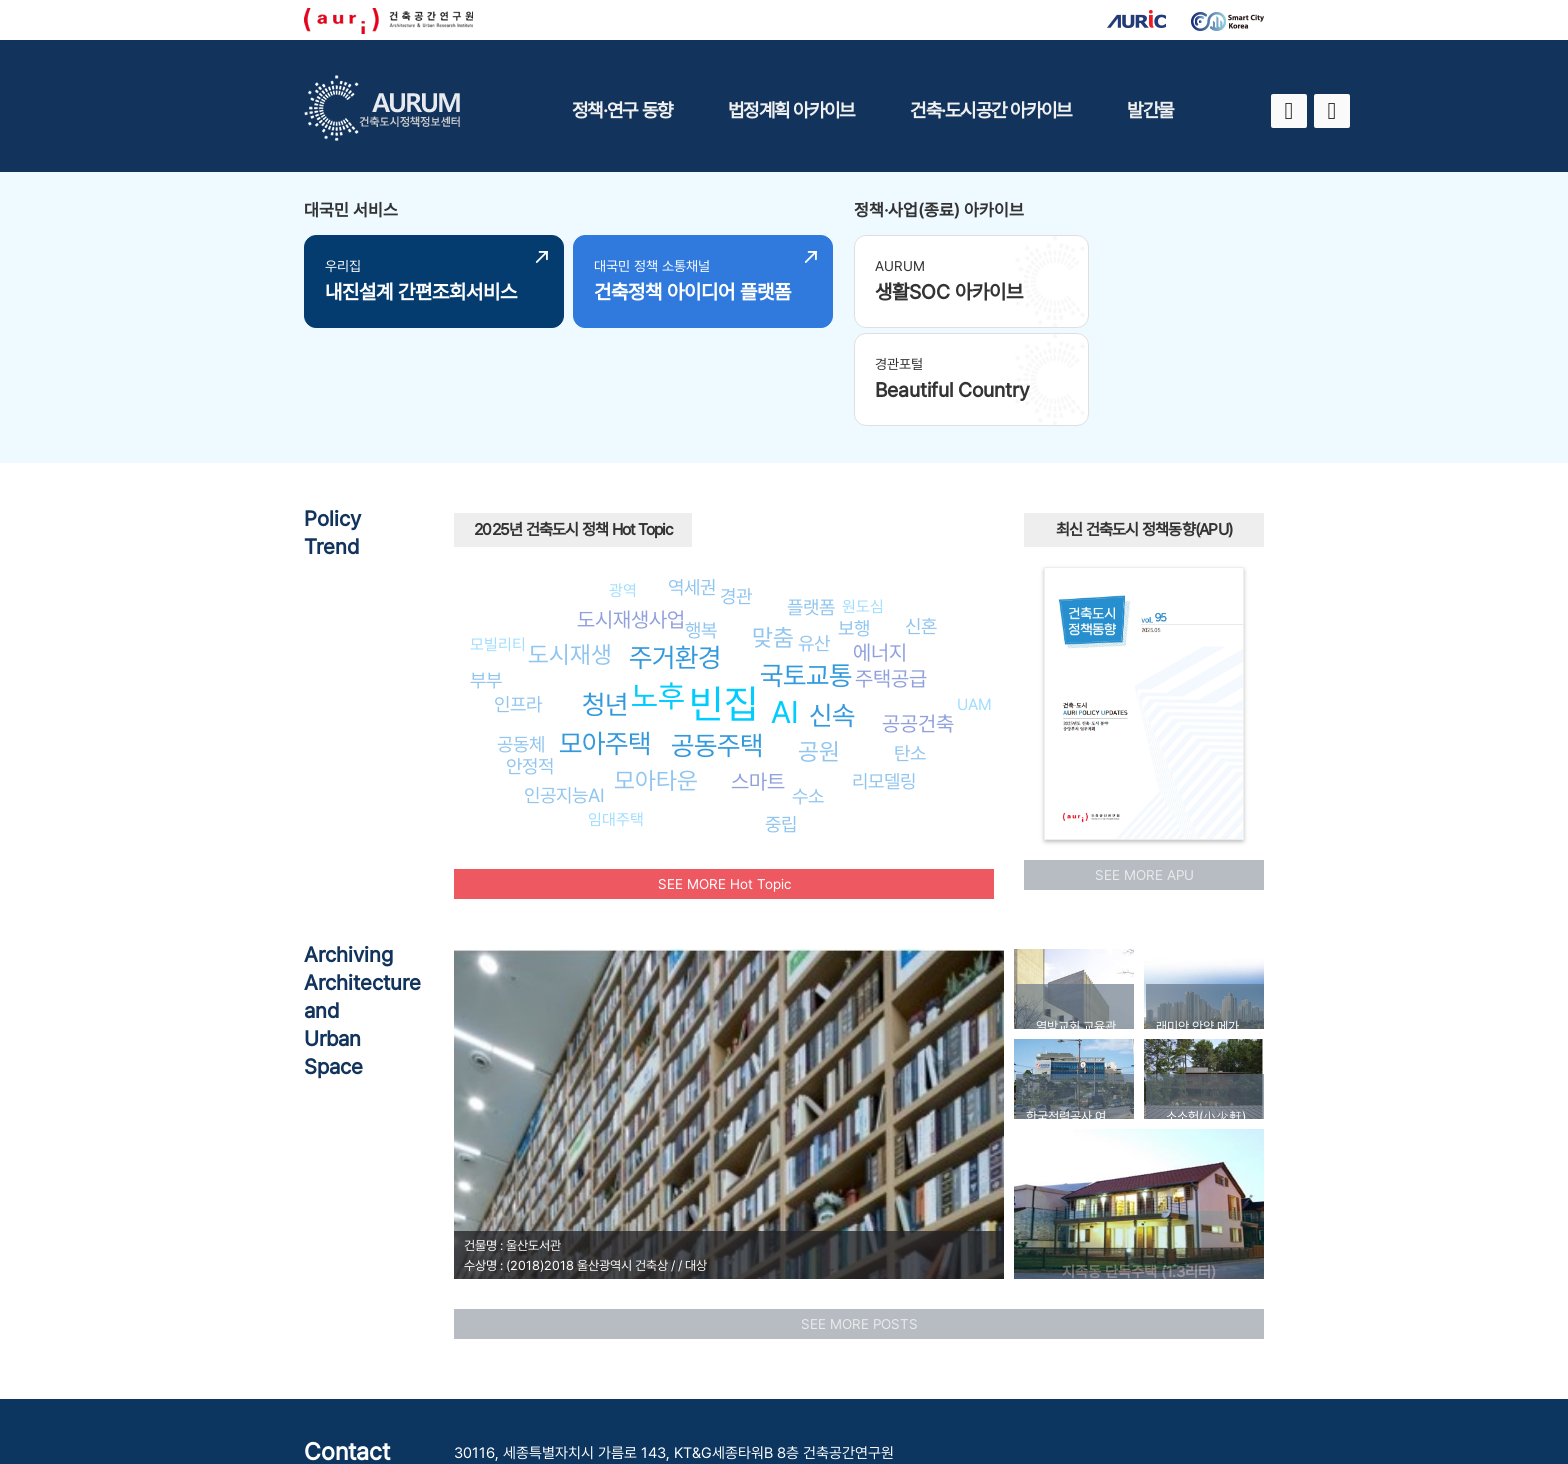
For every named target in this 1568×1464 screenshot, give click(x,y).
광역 (623, 484)
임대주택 (616, 713)
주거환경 (675, 551)
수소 (808, 690)
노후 (658, 590)
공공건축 (918, 617)
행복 (701, 524)
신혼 (921, 520)
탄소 (910, 647)
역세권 (692, 481)
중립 (781, 718)
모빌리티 (498, 538)
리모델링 (884, 675)
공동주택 (717, 639)
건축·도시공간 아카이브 (990, 110)
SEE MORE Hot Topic (724, 778)
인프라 (518, 597)
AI (785, 605)
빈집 (724, 597)
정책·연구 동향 (622, 110)
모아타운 (656, 674)
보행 (854, 522)
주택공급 (891, 571)
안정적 (530, 660)
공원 (819, 645)
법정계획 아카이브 (791, 110)
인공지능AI (564, 689)
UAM (974, 598)
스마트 (758, 675)
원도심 (863, 499)
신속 (832, 609)
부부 (486, 574)
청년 (605, 598)
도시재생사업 (631, 513)
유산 (814, 536)
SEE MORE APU (1144, 769)
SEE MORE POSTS (859, 1218)
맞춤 (773, 531)
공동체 (521, 637)
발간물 (1150, 110)
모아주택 (605, 637)
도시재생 (570, 548)
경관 (736, 490)
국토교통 (806, 569)
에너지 (880, 546)
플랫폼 (811, 501)
